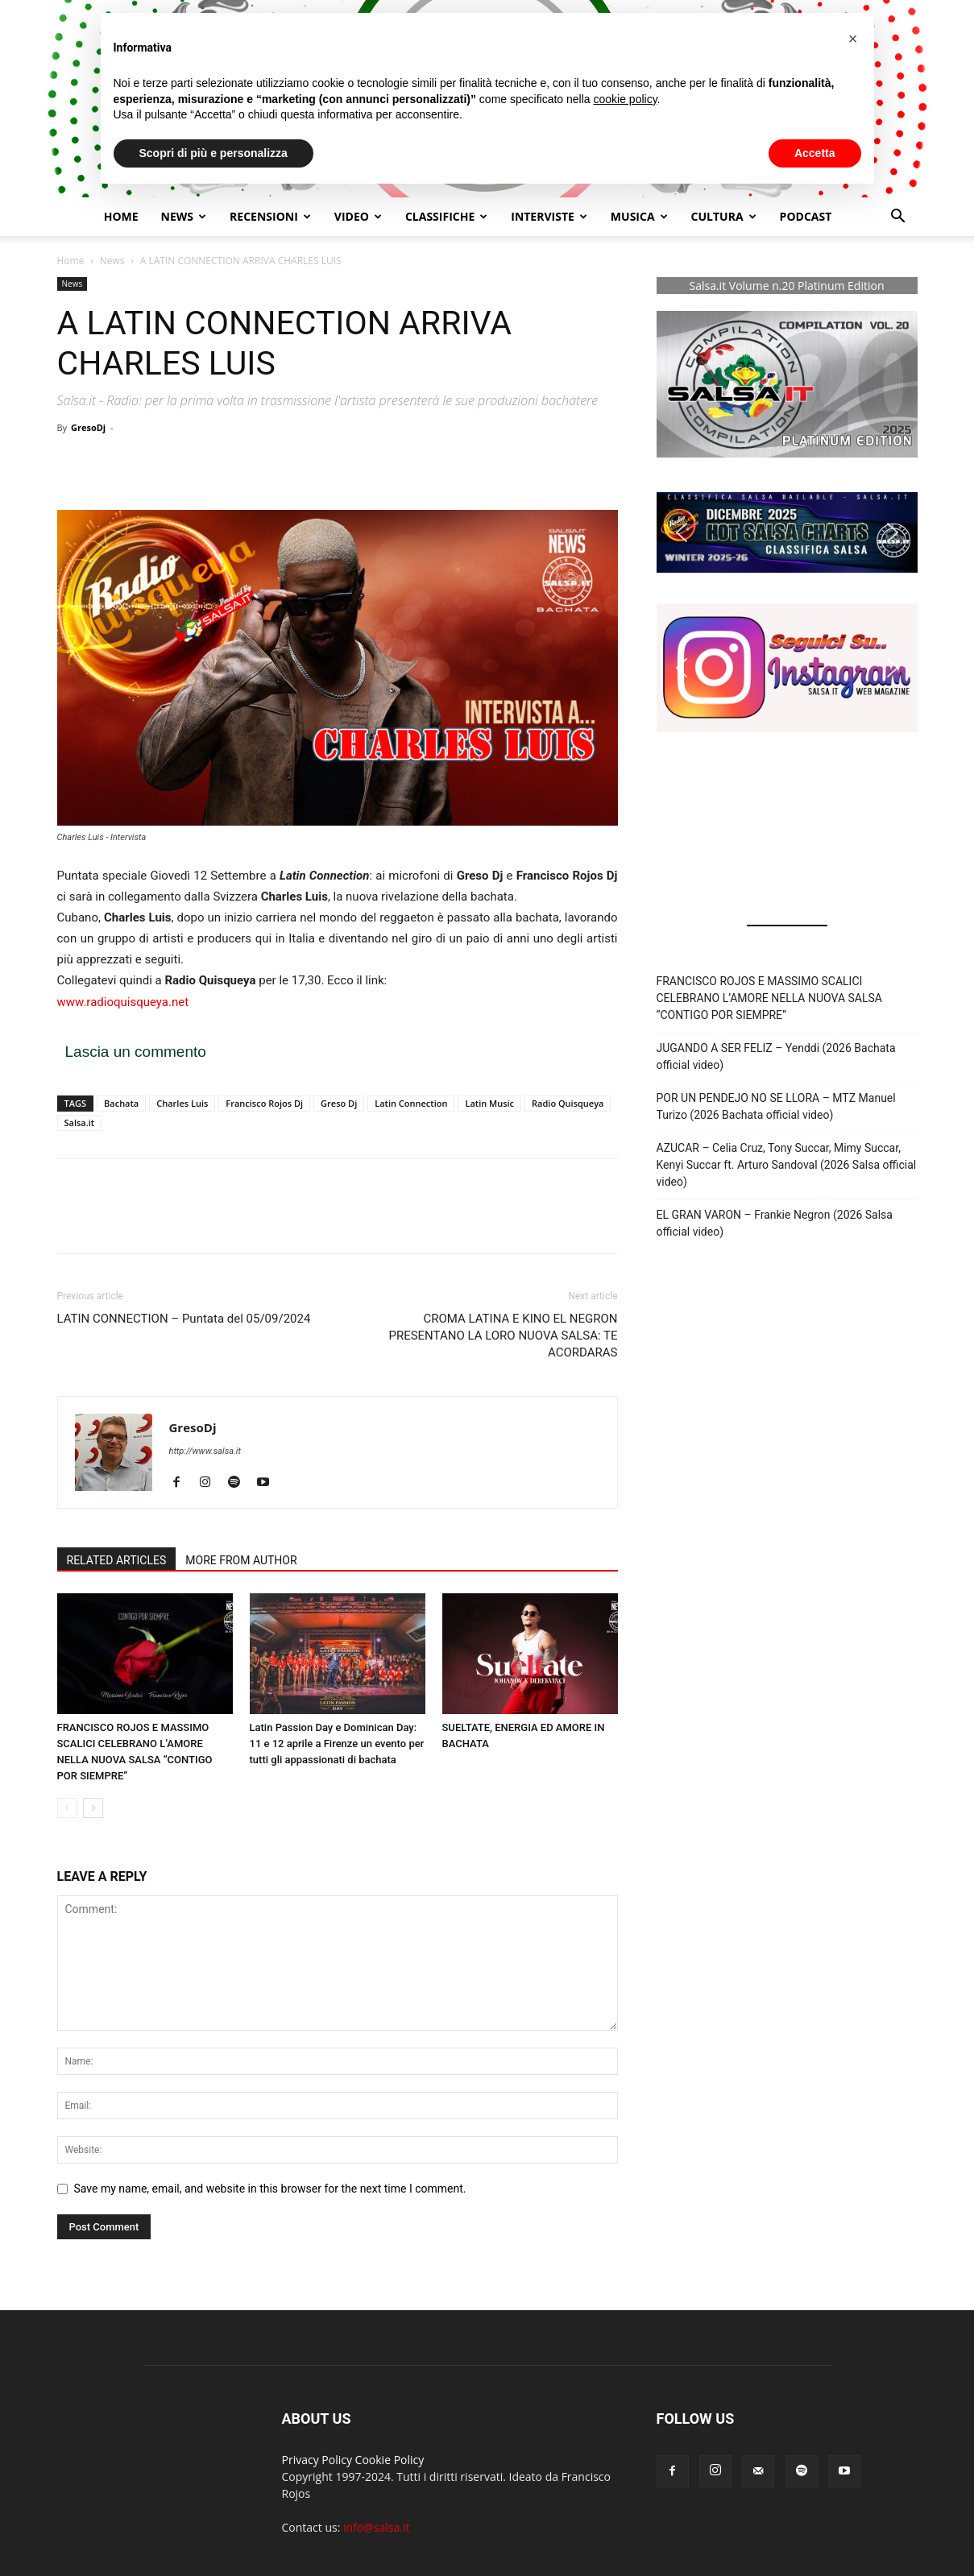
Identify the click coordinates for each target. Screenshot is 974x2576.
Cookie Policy (390, 2459)
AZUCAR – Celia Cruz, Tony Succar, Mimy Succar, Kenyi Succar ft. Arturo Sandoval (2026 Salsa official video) (787, 1164)
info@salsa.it (376, 2527)
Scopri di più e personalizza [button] (213, 153)
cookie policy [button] (625, 99)
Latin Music (489, 1103)
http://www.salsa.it (205, 1451)
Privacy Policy (317, 2459)
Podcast (806, 216)
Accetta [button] (814, 153)
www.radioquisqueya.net (123, 1002)
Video (358, 216)
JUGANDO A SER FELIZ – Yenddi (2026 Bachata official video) (776, 1056)
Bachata (121, 1103)
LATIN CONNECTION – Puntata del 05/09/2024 (184, 1318)
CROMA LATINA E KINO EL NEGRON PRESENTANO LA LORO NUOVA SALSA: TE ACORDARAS (502, 1335)
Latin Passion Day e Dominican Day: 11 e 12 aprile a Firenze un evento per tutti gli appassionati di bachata (337, 1743)
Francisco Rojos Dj (264, 1103)
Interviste (549, 216)
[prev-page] (67, 1808)
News (112, 260)
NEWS (183, 216)
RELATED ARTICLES (117, 1560)
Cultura (723, 216)
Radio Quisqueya (567, 1103)
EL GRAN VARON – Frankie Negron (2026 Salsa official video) (775, 1223)
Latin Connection (411, 1103)
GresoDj (88, 427)
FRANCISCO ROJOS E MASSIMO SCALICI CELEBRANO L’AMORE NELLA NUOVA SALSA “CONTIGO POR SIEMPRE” (769, 998)
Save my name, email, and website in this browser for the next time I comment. (270, 2188)
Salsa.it (79, 1122)
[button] (898, 218)
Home (121, 216)
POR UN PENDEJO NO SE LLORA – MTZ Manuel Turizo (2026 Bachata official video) (776, 1106)
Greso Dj (339, 1103)
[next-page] (93, 1808)
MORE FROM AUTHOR (240, 1560)
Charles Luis (182, 1103)
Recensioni (270, 216)
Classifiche (446, 216)
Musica (639, 216)
